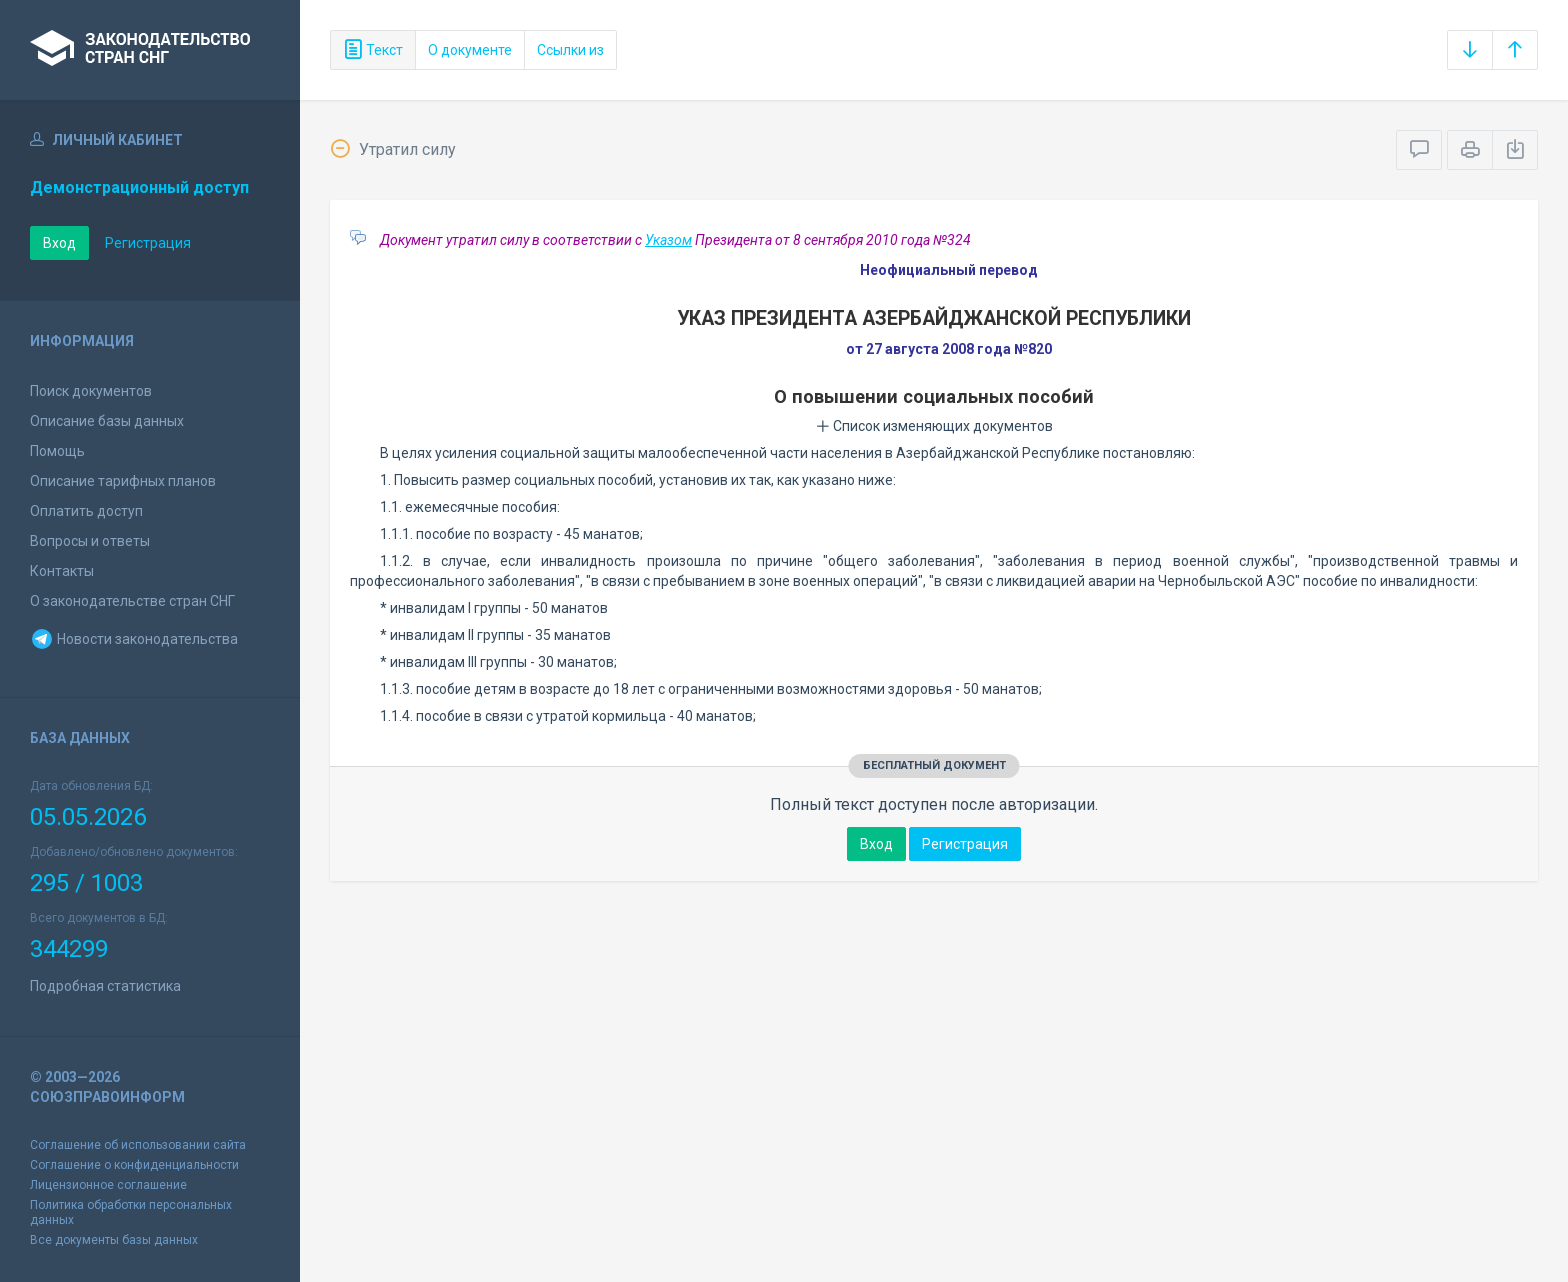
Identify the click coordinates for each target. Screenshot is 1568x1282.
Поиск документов (91, 391)
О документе (470, 50)
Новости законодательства (134, 639)
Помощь (57, 451)
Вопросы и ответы (90, 541)
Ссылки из (570, 50)
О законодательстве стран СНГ (132, 601)
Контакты (62, 571)
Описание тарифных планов (123, 481)
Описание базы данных (107, 421)
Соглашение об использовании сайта (138, 1145)
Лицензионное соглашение (108, 1185)
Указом (668, 240)
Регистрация (148, 243)
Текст (373, 50)
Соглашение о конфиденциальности (134, 1165)
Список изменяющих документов (934, 426)
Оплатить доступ (86, 511)
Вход (59, 243)
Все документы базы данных (114, 1240)
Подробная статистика (105, 986)
